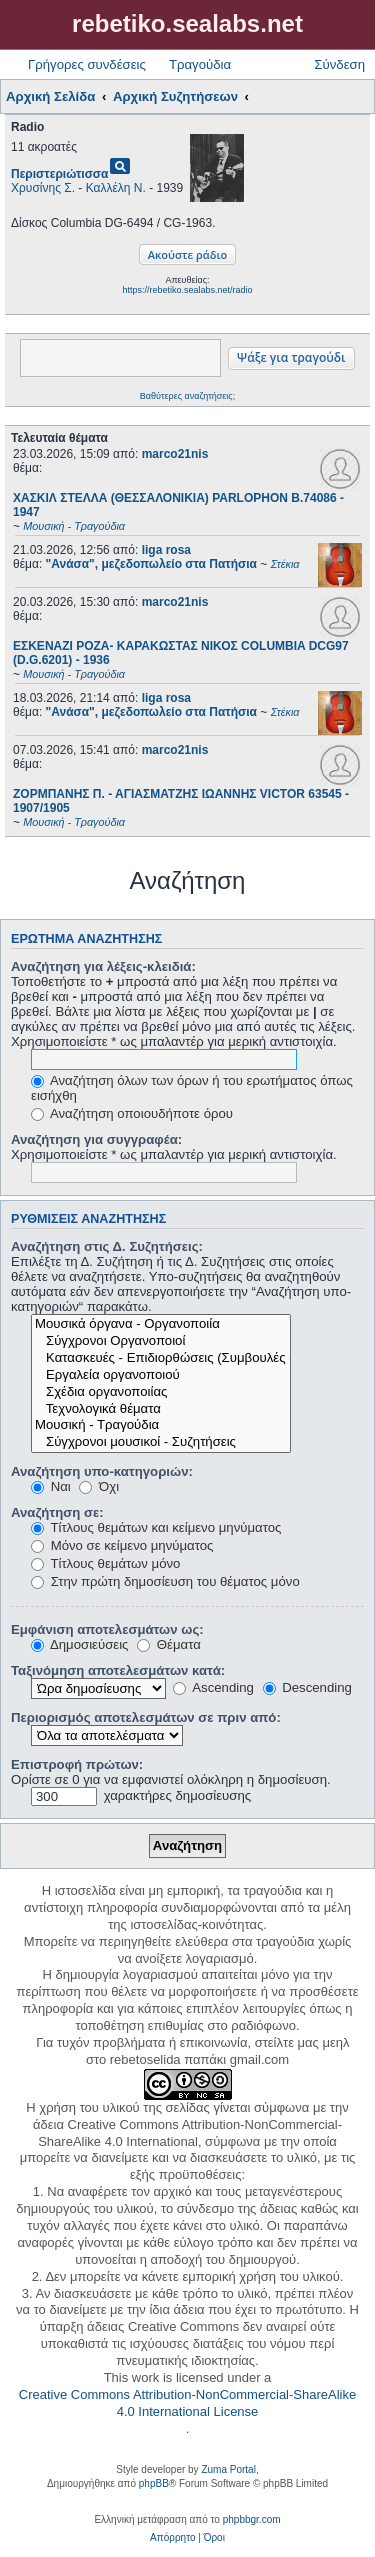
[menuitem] (172, 2538)
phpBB (154, 2483)
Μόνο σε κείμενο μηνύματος (122, 1545)
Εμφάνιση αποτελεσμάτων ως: (107, 1629)
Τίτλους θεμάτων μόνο (105, 1563)
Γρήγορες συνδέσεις (87, 64)
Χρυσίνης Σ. (43, 188)
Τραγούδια (200, 64)
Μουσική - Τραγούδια (161, 1425)
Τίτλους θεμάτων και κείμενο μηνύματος (156, 1527)
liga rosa (166, 550)
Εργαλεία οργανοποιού (161, 1375)
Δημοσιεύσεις (79, 1644)
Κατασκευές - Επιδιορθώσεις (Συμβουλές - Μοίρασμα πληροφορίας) (161, 1358)
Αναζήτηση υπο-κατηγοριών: (102, 1471)
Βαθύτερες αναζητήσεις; (187, 396)
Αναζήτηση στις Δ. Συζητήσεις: (107, 1246)
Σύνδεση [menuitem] (339, 64)
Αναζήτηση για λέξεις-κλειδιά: (103, 966)
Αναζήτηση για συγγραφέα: (96, 1139)
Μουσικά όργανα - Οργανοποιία (161, 1324)
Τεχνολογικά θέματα (161, 1409)
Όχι (99, 1486)
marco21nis (175, 454)
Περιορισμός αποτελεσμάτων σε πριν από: (146, 1717)
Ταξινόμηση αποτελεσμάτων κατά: (118, 1670)
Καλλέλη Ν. (116, 188)
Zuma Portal (228, 2469)
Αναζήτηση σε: (57, 1512)
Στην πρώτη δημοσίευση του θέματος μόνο (165, 1581)
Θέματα (169, 1644)
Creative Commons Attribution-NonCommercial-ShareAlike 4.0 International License (187, 2403)
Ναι (51, 1486)
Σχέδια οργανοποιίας (161, 1392)
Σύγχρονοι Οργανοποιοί (161, 1341)
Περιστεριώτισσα (59, 174)
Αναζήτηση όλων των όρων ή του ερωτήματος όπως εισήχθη (192, 1088)
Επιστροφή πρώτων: (77, 1764)
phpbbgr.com (252, 2519)
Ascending (213, 1687)
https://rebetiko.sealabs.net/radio (187, 290)
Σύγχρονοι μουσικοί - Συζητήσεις (161, 1442)
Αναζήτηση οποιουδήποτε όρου (132, 1113)
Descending (307, 1687)
